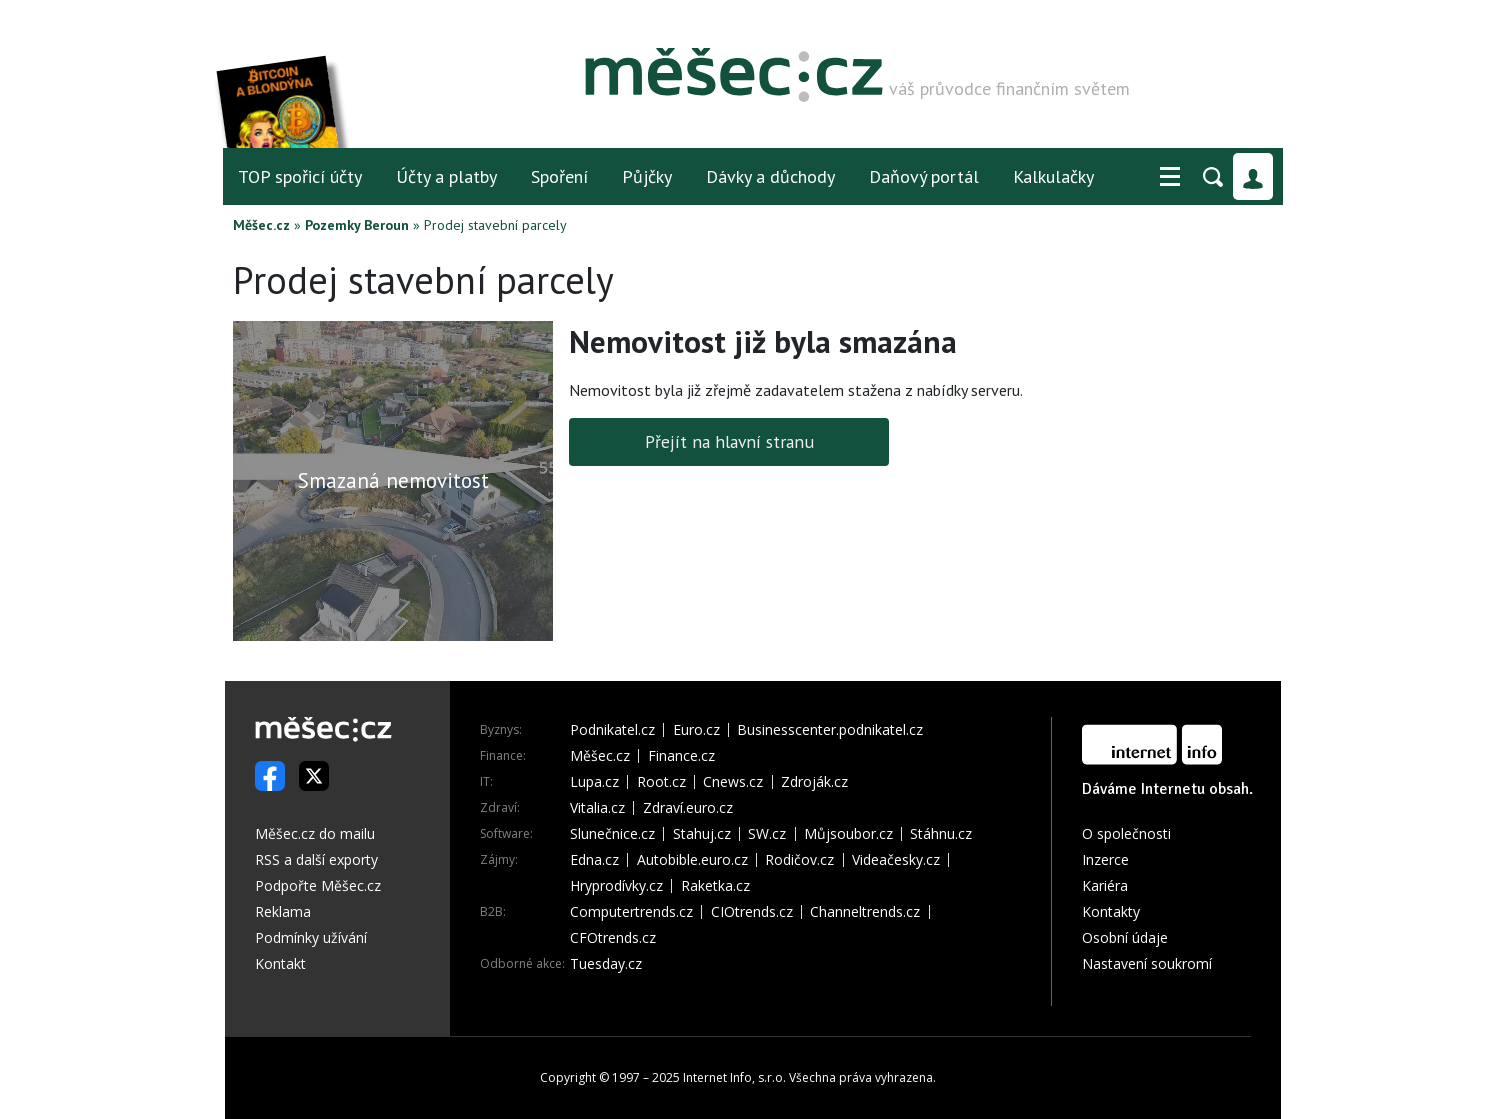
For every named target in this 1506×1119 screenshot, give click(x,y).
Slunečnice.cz (612, 834)
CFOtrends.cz (613, 938)
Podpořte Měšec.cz (318, 885)
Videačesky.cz (896, 860)
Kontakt (280, 963)
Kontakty (1111, 911)
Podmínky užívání (311, 937)
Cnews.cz (733, 782)
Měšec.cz (261, 225)
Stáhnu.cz (941, 834)
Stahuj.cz (702, 834)
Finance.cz (681, 756)
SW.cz (767, 834)
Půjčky (647, 176)
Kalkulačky (1053, 176)
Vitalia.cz (597, 808)
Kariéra (1105, 885)
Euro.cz (696, 730)
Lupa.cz (594, 782)
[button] (1170, 177)
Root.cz (661, 782)
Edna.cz (594, 860)
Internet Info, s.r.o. (734, 1077)
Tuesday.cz (606, 964)
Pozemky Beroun (357, 225)
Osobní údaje (1125, 937)
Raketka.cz (715, 886)
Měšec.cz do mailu (315, 833)
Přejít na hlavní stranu (729, 441)
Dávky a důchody (770, 176)
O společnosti (1126, 833)
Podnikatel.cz (612, 730)
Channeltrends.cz (865, 912)
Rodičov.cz (799, 860)
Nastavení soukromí (1147, 963)
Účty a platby (446, 176)
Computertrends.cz (631, 912)
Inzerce (1105, 859)
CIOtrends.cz (752, 912)
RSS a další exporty (316, 859)
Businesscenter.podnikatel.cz (830, 730)
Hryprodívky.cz (616, 886)
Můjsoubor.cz (848, 834)
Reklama (283, 911)
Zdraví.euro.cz (688, 808)
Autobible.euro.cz (692, 860)
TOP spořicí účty (300, 176)
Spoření (559, 176)
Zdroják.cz (814, 782)
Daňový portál (924, 176)
